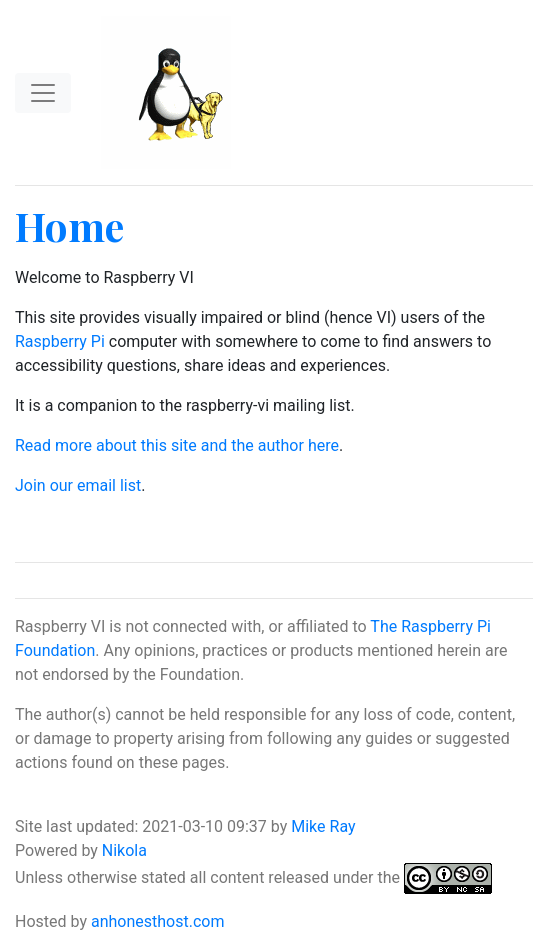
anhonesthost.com (157, 921)
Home (69, 225)
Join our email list (78, 485)
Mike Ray (323, 826)
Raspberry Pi (60, 341)
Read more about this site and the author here (177, 445)
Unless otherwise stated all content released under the (209, 877)
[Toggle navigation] (43, 93)
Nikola (124, 850)
